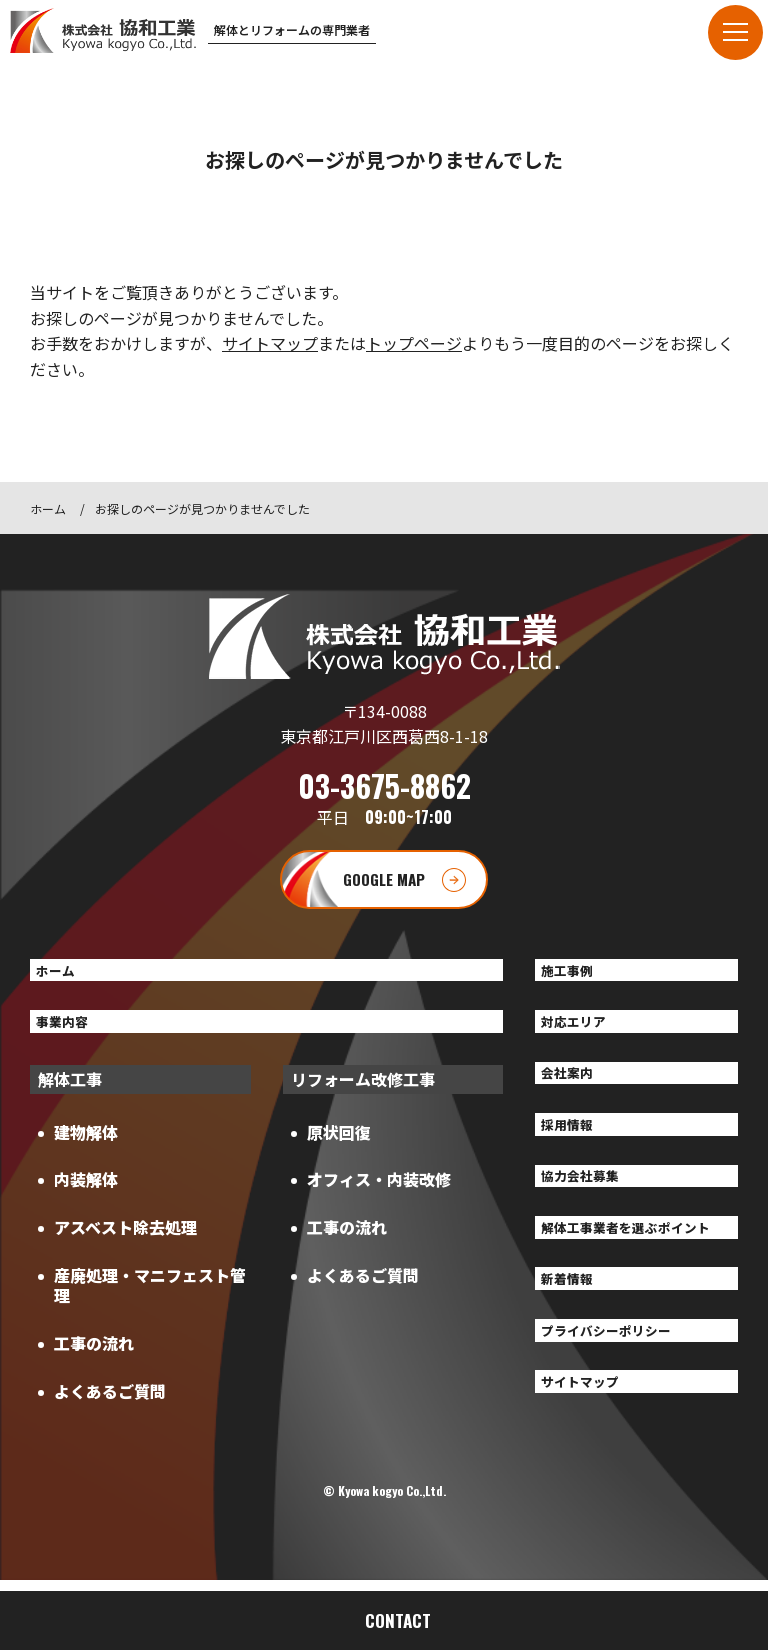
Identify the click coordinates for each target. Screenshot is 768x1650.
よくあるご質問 (110, 1406)
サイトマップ (270, 343)
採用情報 (575, 1148)
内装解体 (86, 1195)
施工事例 (575, 976)
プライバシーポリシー (623, 1398)
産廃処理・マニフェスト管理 (150, 1300)
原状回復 (339, 1147)
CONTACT (398, 1620)
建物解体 (86, 1147)
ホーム (48, 508)
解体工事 (70, 1094)
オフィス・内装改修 (379, 1195)
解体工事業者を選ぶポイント (631, 1273)
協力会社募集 (591, 1206)
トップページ (414, 343)
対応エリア (583, 1033)
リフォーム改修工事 (363, 1094)
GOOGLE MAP (384, 880)
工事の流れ (94, 1358)
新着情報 (575, 1340)
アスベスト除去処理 (125, 1243)
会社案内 (575, 1091)
